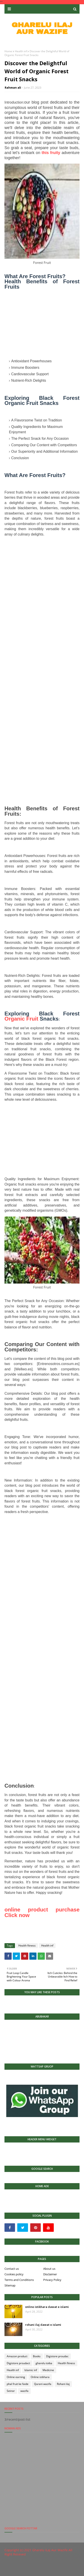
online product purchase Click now (42, 1912)
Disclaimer (50, 2274)
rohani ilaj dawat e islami (43, 2325)
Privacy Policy (52, 2280)
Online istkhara (40, 2377)
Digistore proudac (57, 2356)
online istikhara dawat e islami (47, 2307)
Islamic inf (30, 2370)
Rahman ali (13, 87)
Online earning (16, 2377)
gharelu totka (44, 2363)
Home (8, 51)
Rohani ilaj (63, 2384)
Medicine (48, 2370)
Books (37, 2356)
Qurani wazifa (42, 2384)
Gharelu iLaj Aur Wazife (50, 2550)
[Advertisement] (42, 324)
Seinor (11, 2391)
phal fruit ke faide (17, 2384)
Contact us (11, 2269)
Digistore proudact (18, 2363)
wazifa (24, 2391)
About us (49, 2269)
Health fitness (27, 1945)
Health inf (21, 51)
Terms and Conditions (19, 2280)
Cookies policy (14, 2274)
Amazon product (17, 2356)
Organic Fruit (21, 1019)
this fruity (51, 152)
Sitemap (9, 2285)
